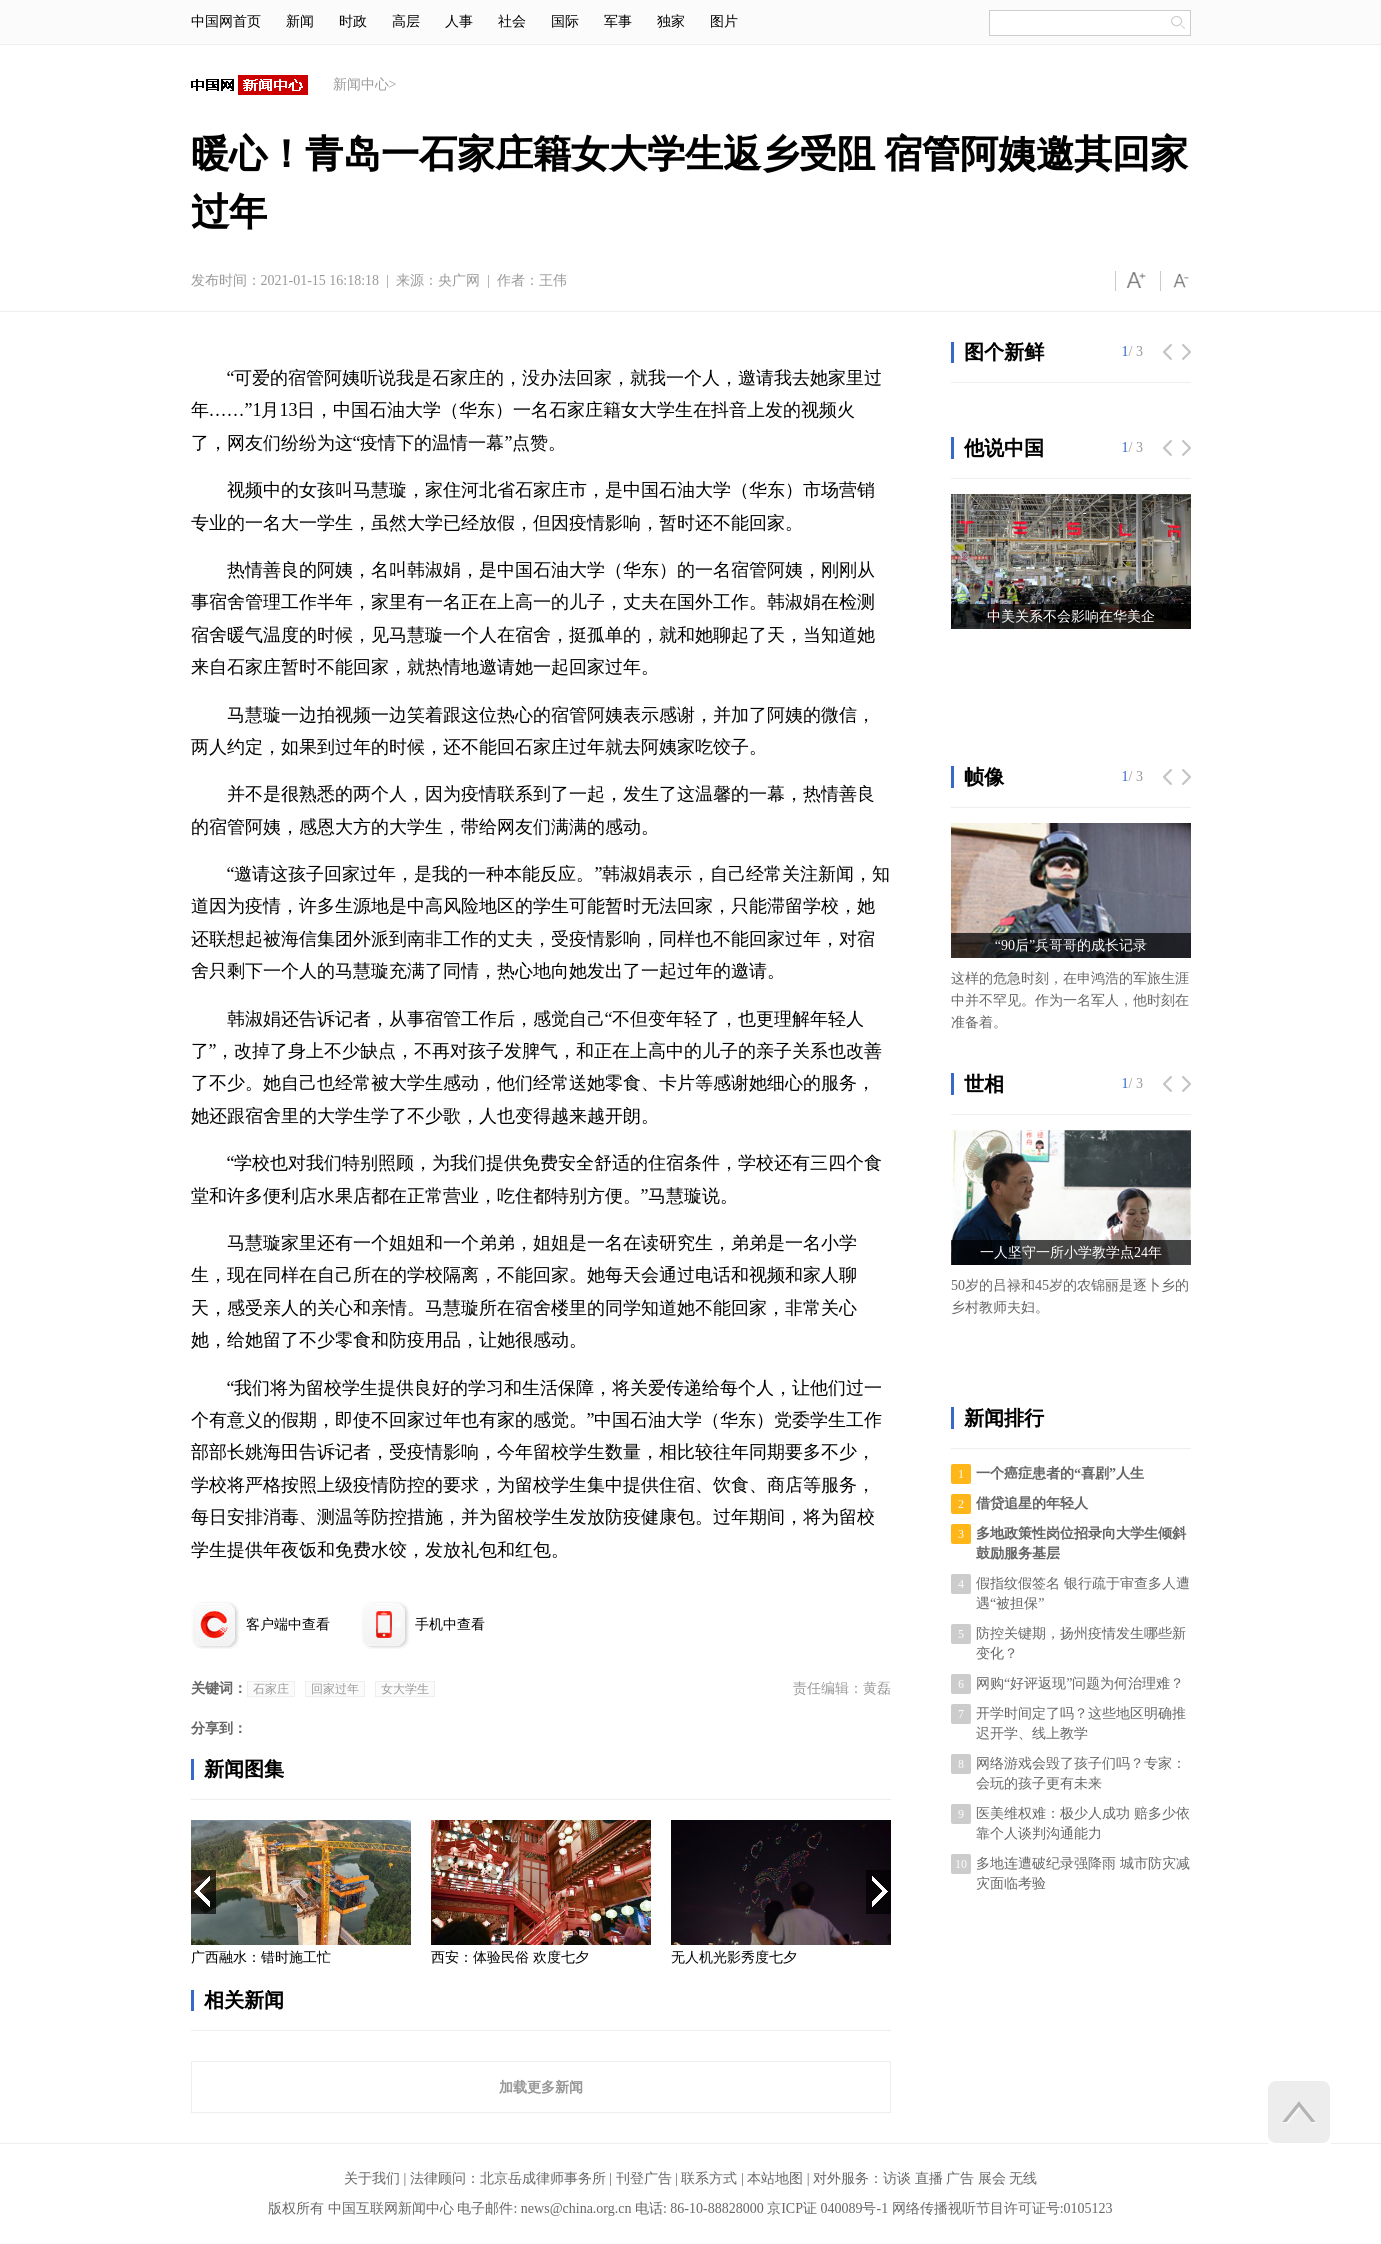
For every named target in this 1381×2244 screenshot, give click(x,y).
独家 (671, 21)
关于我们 (372, 2178)
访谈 (897, 2178)
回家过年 (335, 1689)
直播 (929, 2178)
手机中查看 (450, 1624)
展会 (992, 2178)
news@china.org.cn (576, 2208)
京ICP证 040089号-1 (827, 2208)
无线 (1023, 2178)
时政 (353, 21)
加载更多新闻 (541, 2087)
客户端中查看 (288, 1624)
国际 (565, 21)
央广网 (459, 280)
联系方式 (709, 2178)
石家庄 (271, 1689)
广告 (960, 2178)
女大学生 (405, 1689)
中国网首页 (226, 21)
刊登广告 (644, 2178)
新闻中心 (361, 84)
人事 (459, 21)
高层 (406, 21)
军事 (618, 21)
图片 (724, 21)
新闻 (300, 21)
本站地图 (775, 2178)
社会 (512, 21)
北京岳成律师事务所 (543, 2178)
